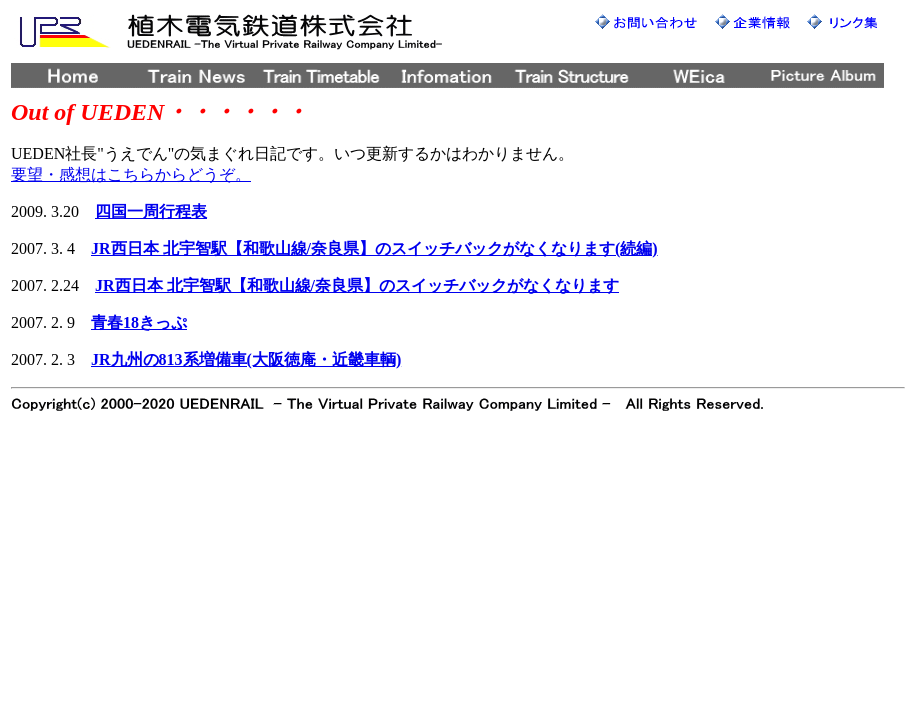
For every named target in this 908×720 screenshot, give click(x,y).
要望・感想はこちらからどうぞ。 (131, 174)
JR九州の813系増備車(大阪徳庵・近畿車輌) (246, 359)
